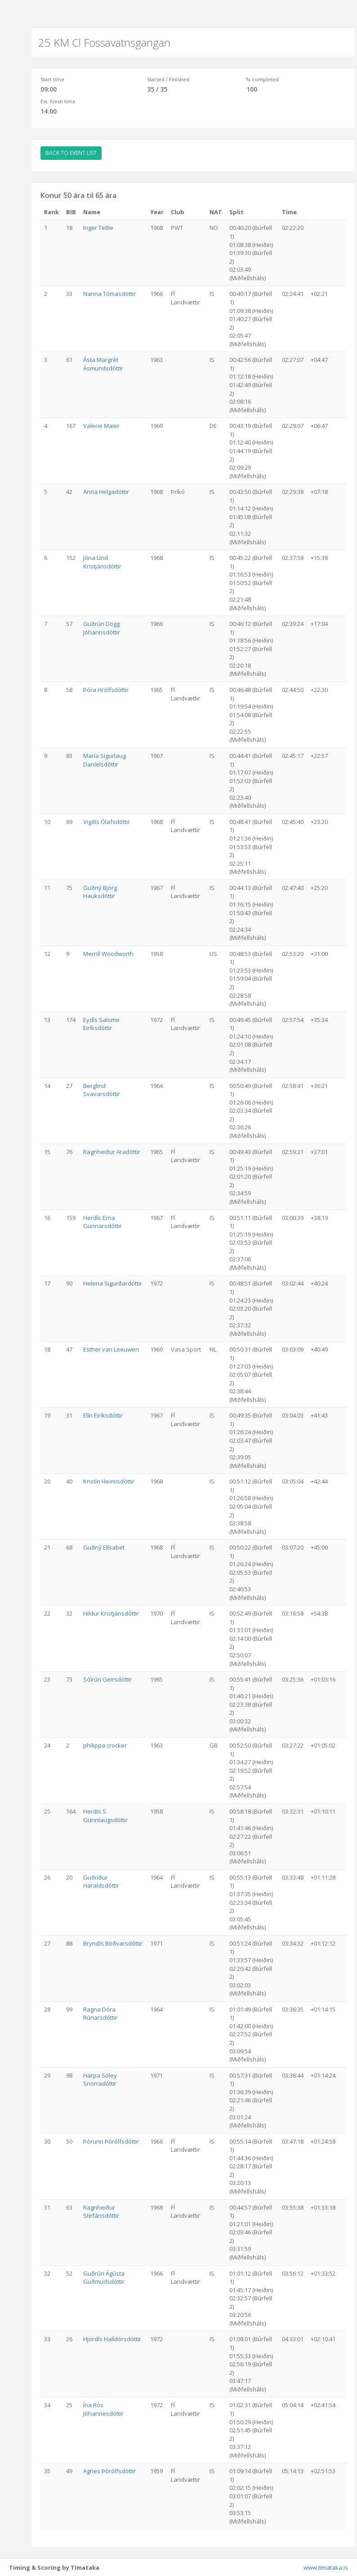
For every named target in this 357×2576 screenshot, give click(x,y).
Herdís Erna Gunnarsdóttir (102, 1222)
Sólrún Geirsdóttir (107, 1679)
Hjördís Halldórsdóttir (112, 2339)
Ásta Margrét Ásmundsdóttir (103, 364)
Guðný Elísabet (104, 1547)
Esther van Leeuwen (111, 1349)
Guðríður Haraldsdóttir (101, 1881)
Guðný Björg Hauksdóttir (100, 892)
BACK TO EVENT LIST (71, 153)
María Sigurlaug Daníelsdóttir (104, 760)
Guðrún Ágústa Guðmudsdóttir (104, 2277)
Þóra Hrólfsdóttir (106, 690)
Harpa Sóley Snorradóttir (100, 2079)
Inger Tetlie (98, 228)
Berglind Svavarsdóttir (101, 1090)
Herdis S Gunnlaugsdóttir (105, 1815)
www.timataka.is (325, 2567)
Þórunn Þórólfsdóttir (111, 2141)
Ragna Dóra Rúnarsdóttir (100, 2013)
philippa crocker (105, 1745)
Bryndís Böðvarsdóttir (113, 1943)
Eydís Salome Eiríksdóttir (101, 1024)
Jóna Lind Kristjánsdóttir (102, 562)
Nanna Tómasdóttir (109, 294)
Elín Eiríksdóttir (103, 1415)
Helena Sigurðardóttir (112, 1283)
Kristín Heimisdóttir (108, 1481)
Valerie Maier (101, 426)
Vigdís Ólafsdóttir (106, 822)
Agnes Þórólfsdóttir (109, 2471)
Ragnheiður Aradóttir (111, 1152)
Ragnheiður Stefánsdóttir (101, 2211)
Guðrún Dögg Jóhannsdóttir (101, 628)
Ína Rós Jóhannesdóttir (103, 2409)
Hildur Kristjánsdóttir (111, 1613)
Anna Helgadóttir (106, 492)
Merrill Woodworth (108, 954)
